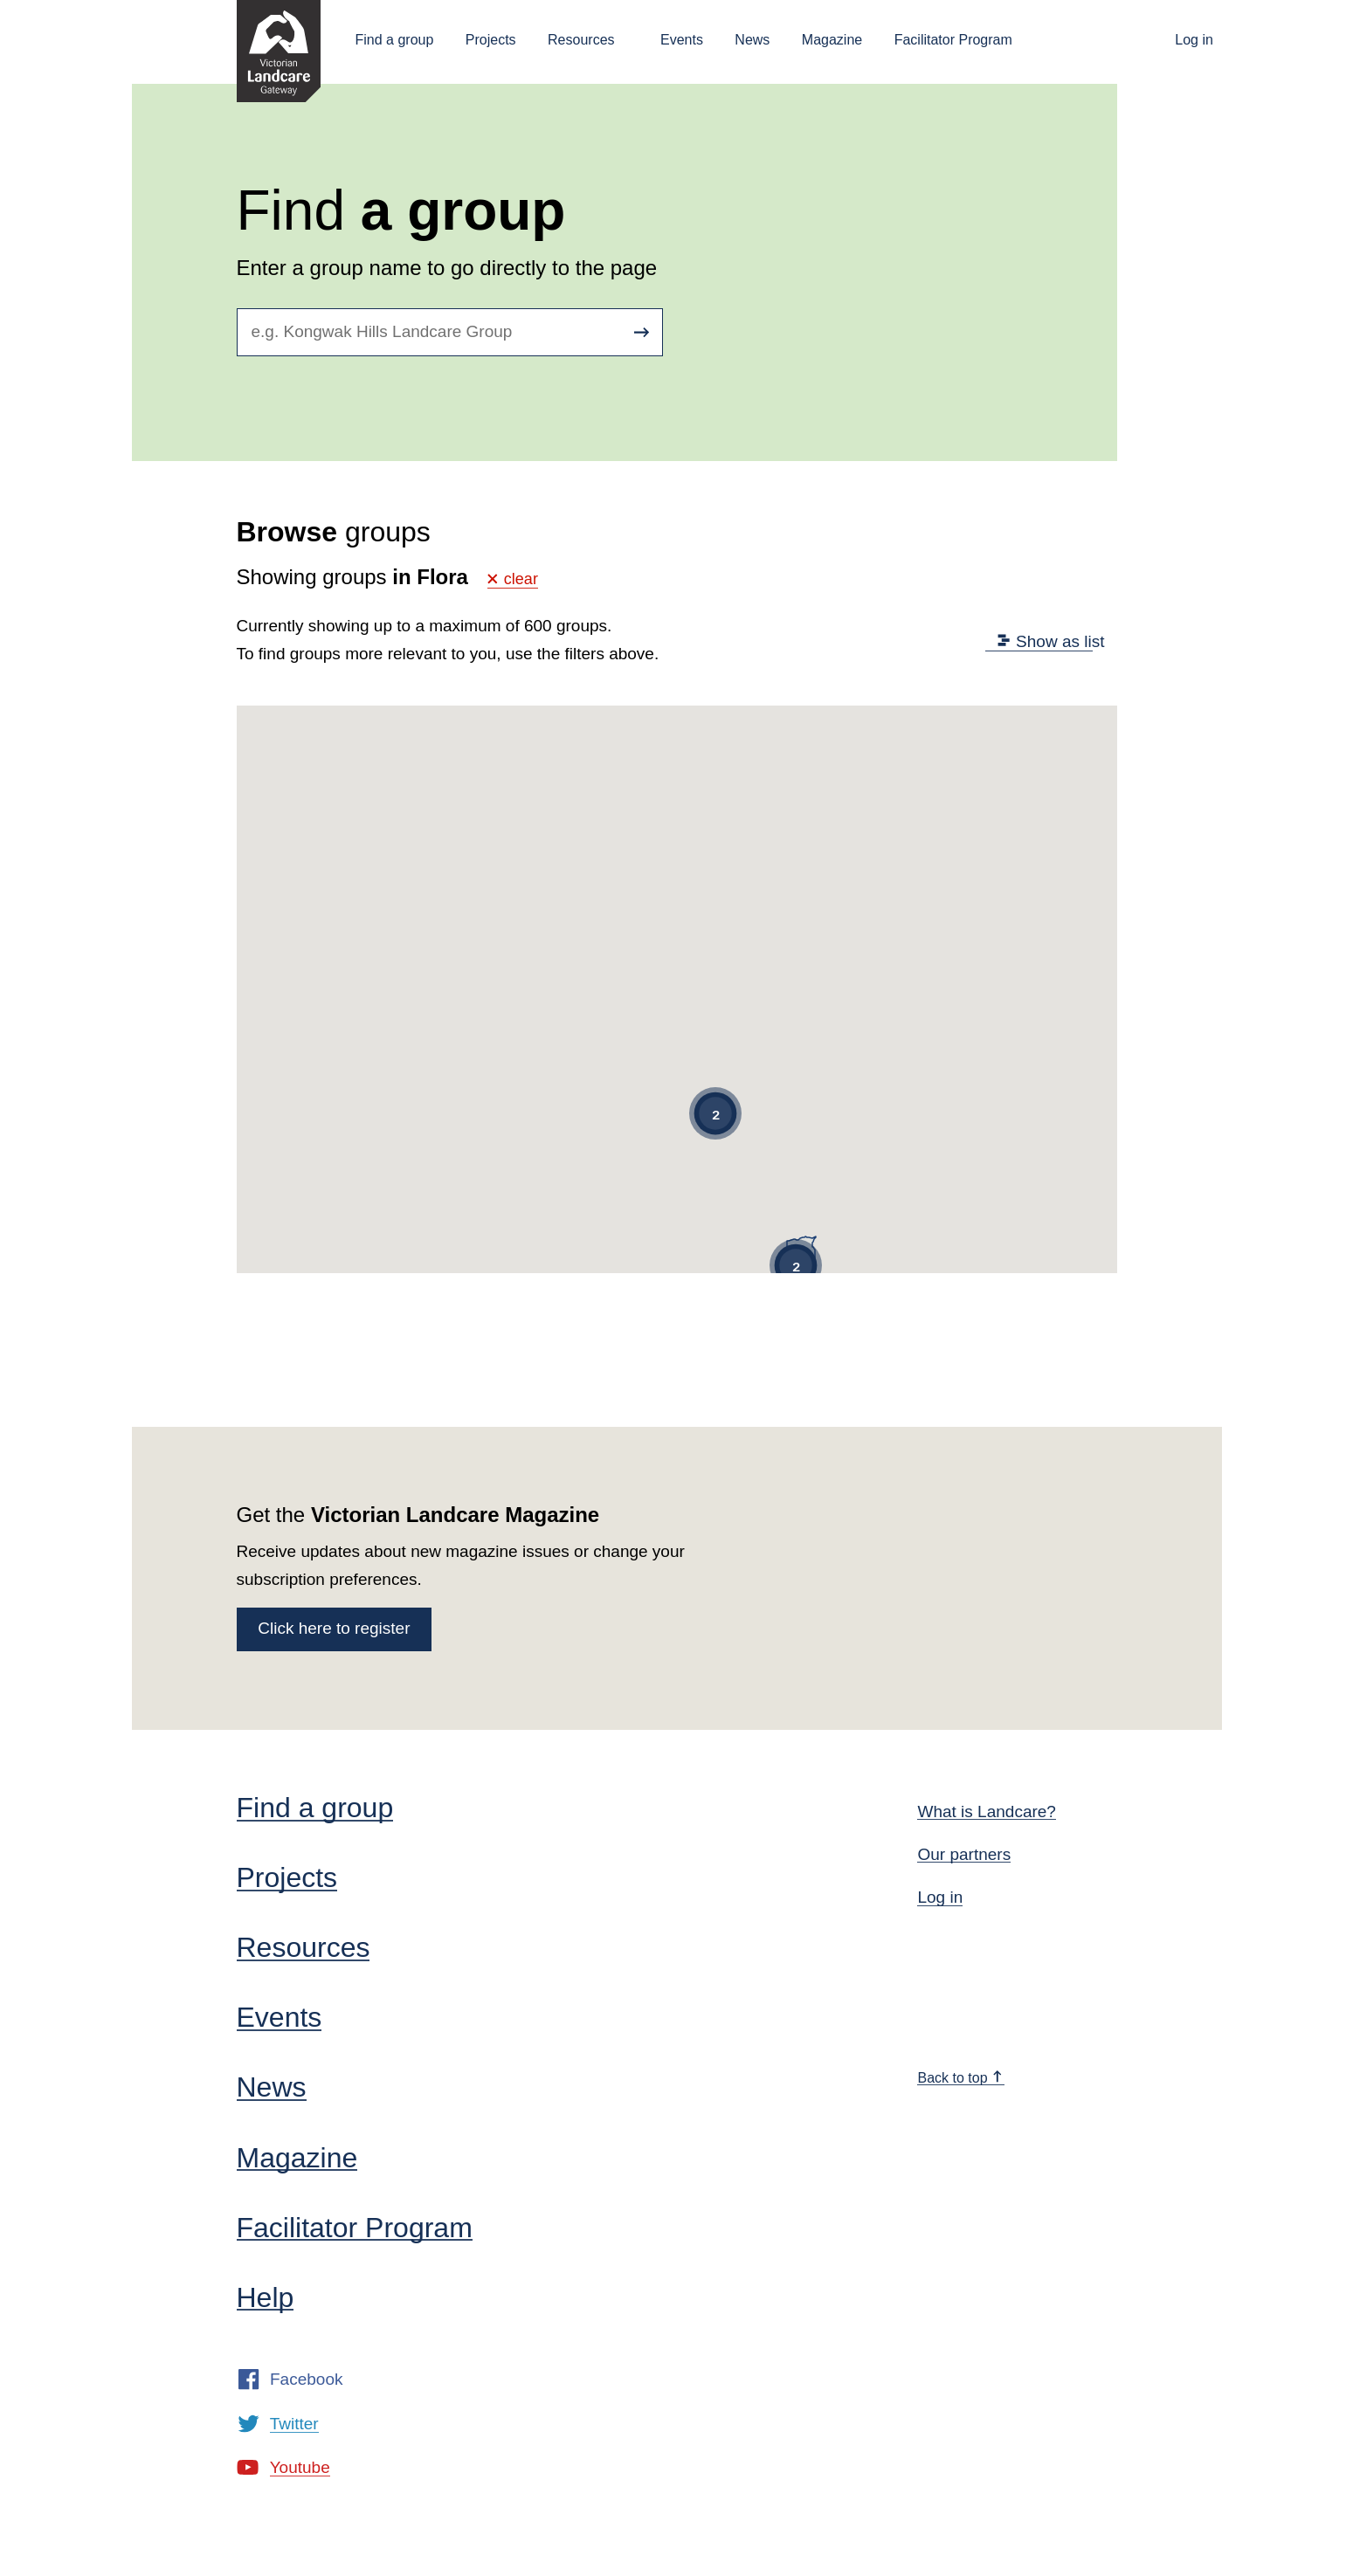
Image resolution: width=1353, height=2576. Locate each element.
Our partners (964, 1854)
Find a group (395, 39)
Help (265, 2297)
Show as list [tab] (1051, 641)
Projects (491, 39)
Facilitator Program (953, 39)
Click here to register (334, 1628)
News (752, 39)
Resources (581, 39)
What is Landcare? (986, 1811)
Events (681, 39)
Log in (1194, 39)
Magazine (832, 39)
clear (512, 579)
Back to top (960, 2077)
